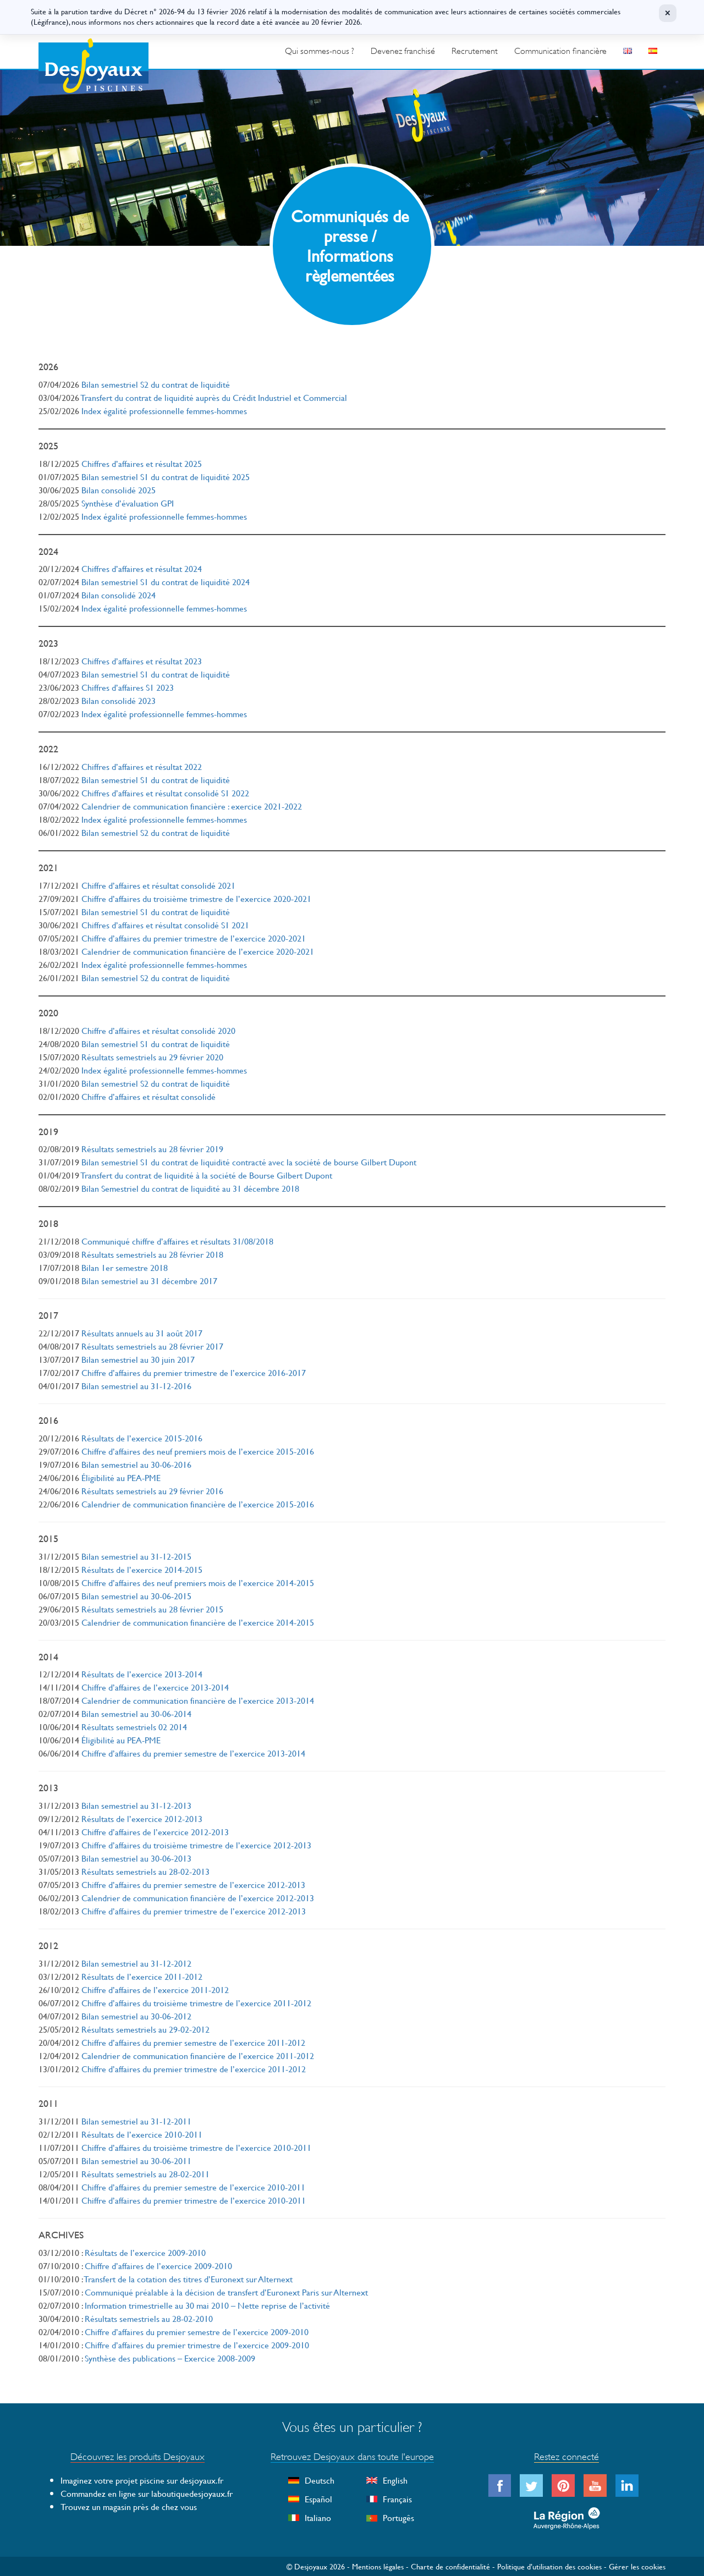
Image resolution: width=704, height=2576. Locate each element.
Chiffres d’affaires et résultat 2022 (141, 766)
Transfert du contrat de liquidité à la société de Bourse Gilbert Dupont (206, 1175)
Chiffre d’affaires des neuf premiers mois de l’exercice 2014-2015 (197, 1582)
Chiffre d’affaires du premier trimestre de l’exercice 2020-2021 (193, 938)
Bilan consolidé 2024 (118, 594)
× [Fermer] (667, 13)
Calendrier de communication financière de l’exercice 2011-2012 (197, 2055)
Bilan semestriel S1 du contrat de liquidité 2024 (165, 581)
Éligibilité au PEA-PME (121, 1477)
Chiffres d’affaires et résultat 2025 (141, 463)
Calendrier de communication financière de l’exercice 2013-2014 (197, 1700)
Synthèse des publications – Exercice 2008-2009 (170, 2358)
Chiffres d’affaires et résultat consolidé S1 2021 (165, 924)
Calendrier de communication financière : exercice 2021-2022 (191, 806)
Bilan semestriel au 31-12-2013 (136, 1805)
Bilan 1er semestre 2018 (124, 1267)
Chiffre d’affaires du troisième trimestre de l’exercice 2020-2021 (196, 898)
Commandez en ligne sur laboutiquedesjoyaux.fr (147, 2493)
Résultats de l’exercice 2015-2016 (141, 1438)
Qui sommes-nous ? (319, 51)
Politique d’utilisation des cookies (549, 2566)
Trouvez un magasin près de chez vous (129, 2506)
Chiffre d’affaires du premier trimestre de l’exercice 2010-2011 (193, 2200)
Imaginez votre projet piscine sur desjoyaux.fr (142, 2480)
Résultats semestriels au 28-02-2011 (145, 2173)
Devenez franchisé (403, 51)
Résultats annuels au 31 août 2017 (141, 1332)
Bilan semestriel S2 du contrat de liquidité (155, 384)
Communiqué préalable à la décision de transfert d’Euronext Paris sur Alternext (226, 2292)
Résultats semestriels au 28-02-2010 (149, 2318)
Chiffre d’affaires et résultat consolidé (148, 1096)
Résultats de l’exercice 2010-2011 (141, 2134)
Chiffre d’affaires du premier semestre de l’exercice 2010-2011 (193, 2187)
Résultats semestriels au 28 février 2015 (152, 1609)
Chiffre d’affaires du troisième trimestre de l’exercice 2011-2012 (196, 2002)
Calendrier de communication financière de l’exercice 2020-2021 (197, 951)
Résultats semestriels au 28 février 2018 (152, 1254)
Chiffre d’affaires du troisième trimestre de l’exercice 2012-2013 (196, 1845)
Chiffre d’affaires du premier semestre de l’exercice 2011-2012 (193, 2042)
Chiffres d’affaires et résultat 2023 (141, 660)
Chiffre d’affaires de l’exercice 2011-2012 (155, 1989)
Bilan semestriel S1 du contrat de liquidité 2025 (165, 476)
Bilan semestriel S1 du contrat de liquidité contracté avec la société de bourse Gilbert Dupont (248, 1161)
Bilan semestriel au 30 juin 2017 (138, 1359)
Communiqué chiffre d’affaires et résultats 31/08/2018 (177, 1241)
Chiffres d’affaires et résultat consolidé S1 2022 (165, 792)
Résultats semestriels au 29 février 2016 (152, 1490)
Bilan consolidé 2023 (118, 700)
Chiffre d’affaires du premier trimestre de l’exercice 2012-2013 (193, 1911)
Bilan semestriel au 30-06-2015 (136, 1595)
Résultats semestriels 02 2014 (134, 1726)
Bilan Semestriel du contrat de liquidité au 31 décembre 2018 (190, 1188)
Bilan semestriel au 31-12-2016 (136, 1385)
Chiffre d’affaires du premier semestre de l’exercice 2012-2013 (193, 1884)
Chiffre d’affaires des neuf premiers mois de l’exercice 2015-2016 (197, 1451)
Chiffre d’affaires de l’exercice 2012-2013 (155, 1831)
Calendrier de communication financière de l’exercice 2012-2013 (197, 1897)
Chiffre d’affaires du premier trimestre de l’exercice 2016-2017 (193, 1372)
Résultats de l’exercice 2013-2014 (141, 1673)
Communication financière (560, 51)
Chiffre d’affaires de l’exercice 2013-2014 (155, 1687)
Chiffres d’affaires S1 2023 (127, 687)
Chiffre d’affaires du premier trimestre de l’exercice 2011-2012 (193, 2068)
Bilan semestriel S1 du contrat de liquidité (155, 674)
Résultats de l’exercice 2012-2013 (141, 1818)
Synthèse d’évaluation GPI (127, 503)
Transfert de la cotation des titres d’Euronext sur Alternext (188, 2278)
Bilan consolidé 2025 (118, 489)
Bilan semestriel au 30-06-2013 (136, 1858)
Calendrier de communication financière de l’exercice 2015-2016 (197, 1504)
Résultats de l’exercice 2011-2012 (141, 1976)
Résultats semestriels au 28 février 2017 (152, 1346)
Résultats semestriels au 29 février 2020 (152, 1056)
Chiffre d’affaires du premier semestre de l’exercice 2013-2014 (193, 1753)
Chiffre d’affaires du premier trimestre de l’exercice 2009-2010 (197, 2344)
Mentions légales (378, 2566)
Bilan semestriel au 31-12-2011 (136, 2121)
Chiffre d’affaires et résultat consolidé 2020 (158, 1030)
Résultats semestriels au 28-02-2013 (145, 1871)
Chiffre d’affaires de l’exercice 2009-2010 (158, 2265)
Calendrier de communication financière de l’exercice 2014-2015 (197, 1622)
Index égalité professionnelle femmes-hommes (164, 410)
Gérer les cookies (637, 2566)
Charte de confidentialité (450, 2566)
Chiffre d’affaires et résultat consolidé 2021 (158, 885)
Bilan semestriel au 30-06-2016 (136, 1464)
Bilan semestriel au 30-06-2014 (136, 1713)
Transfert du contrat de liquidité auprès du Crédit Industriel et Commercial (214, 397)
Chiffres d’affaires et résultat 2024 (141, 568)
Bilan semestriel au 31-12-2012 (136, 1963)
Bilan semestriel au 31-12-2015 (136, 1556)
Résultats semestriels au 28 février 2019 (152, 1148)
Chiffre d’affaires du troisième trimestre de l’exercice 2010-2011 (196, 2147)
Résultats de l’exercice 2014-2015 (141, 1569)
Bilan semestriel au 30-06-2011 (136, 2160)
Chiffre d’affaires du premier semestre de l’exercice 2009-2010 (197, 2331)
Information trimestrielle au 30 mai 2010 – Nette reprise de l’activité (207, 2305)
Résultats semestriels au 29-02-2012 (145, 2029)
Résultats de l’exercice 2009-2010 (145, 2252)
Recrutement (475, 51)
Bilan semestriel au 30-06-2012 (136, 2016)
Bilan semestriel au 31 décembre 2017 (149, 1280)
